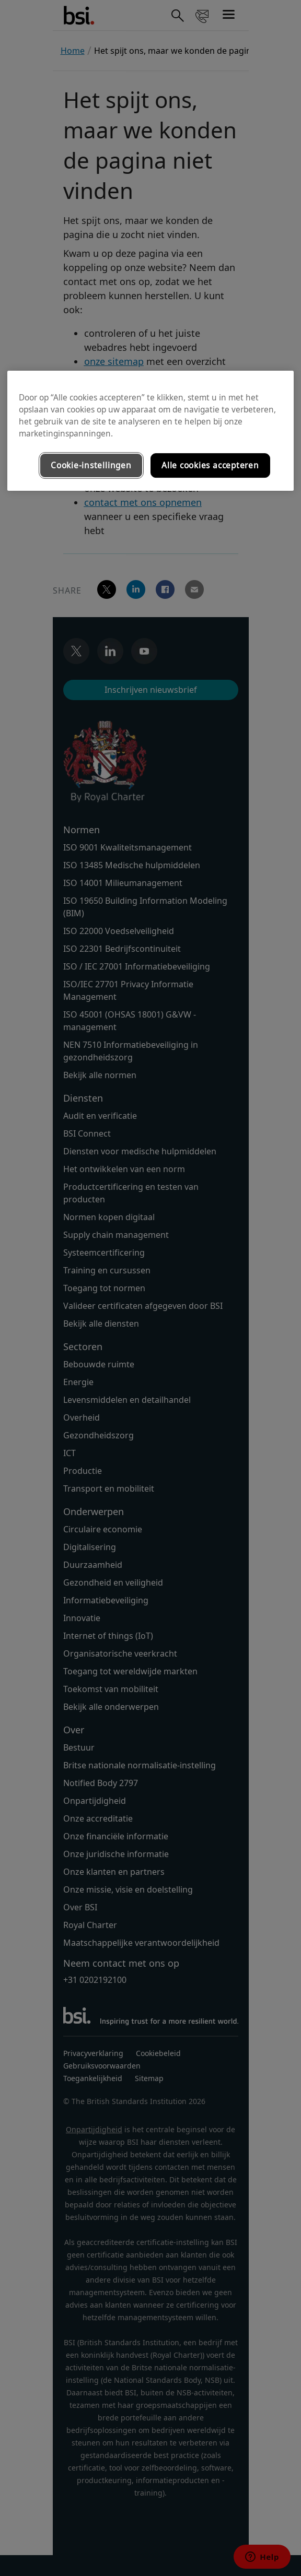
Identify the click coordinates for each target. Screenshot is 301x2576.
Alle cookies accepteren (210, 465)
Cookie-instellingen (91, 465)
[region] (150, 431)
